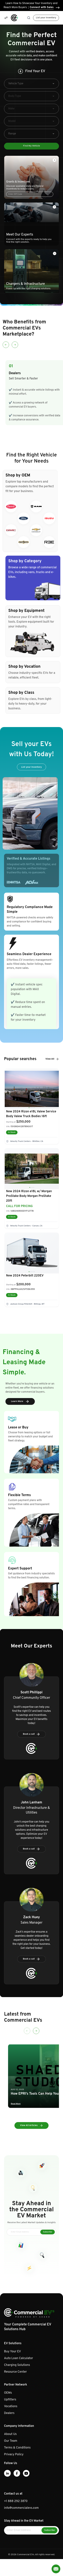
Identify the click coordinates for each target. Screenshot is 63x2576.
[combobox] (31, 84)
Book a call (31, 1737)
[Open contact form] (56, 2568)
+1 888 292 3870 (16, 2507)
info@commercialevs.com (21, 2514)
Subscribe (47, 2234)
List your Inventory (46, 17)
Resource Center (15, 2378)
